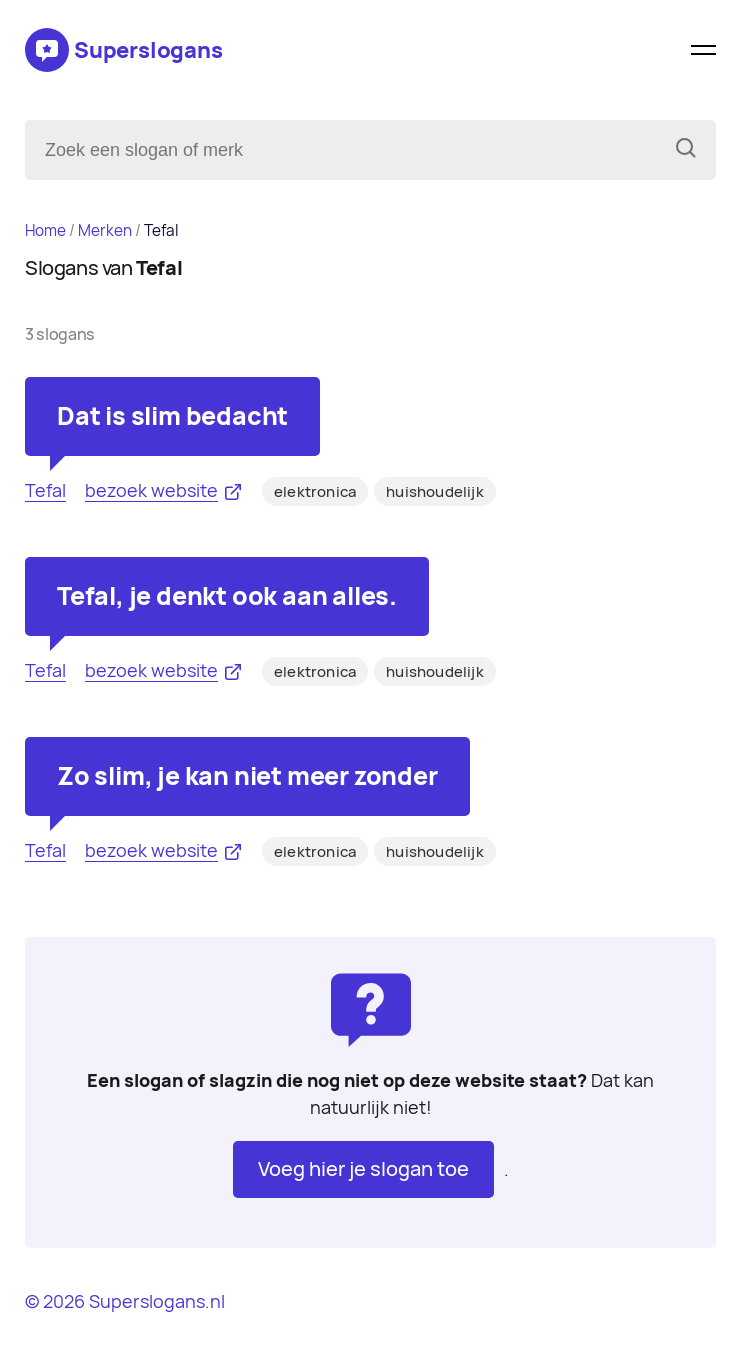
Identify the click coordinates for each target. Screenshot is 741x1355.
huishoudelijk (435, 492)
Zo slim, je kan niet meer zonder (247, 776)
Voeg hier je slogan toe (363, 1169)
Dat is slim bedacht (172, 416)
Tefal (45, 490)
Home (45, 230)
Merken (105, 230)
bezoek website (151, 490)
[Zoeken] (686, 150)
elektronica (315, 492)
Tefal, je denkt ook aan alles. (227, 596)
